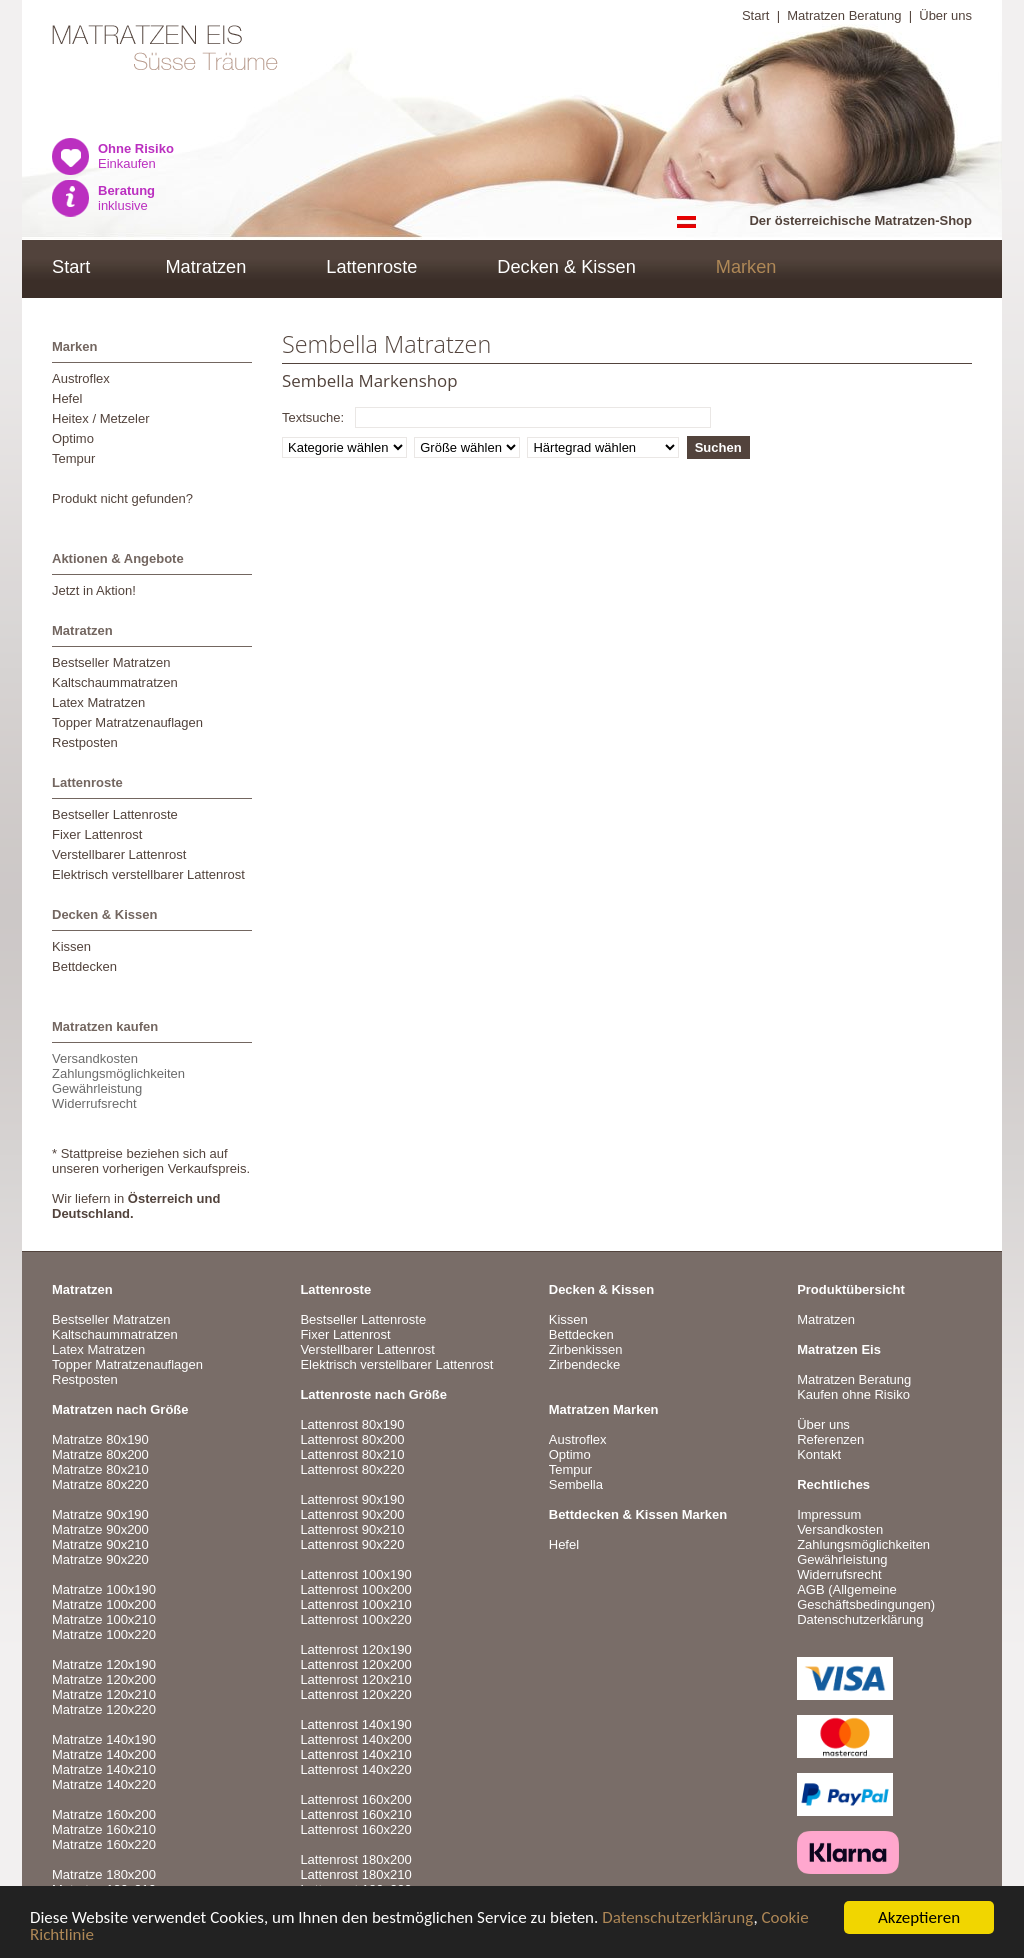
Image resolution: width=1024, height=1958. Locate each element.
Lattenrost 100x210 (355, 1604)
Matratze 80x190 (100, 1439)
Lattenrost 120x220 (355, 1694)
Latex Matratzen (98, 702)
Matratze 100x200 (104, 1604)
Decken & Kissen (566, 267)
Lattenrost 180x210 (355, 1874)
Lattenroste (371, 267)
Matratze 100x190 (104, 1589)
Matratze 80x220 (100, 1484)
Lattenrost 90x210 (352, 1529)
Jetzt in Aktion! (94, 590)
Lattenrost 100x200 (355, 1589)
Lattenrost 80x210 (352, 1454)
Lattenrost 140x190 (355, 1724)
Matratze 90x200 (100, 1529)
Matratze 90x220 (100, 1559)
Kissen (71, 946)
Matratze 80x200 (100, 1454)
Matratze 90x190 (100, 1514)
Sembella (576, 1484)
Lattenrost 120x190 (355, 1649)
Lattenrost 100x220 (355, 1619)
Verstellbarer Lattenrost (119, 854)
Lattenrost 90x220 (352, 1544)
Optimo (73, 438)
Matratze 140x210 (104, 1769)
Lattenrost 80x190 (352, 1424)
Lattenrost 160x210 (355, 1814)
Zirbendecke (585, 1364)
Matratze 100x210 (104, 1619)
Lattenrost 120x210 (355, 1679)
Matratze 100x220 (104, 1634)
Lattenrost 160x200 (355, 1799)
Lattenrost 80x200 (352, 1439)
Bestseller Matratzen (111, 662)
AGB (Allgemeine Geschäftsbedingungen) (866, 1597)
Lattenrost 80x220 (352, 1469)
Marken (746, 267)
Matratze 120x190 (104, 1664)
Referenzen (830, 1439)
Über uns (945, 15)
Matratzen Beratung (844, 15)
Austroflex (81, 378)
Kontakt (819, 1454)
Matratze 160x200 (104, 1814)
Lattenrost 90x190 (352, 1499)
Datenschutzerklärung (677, 1918)
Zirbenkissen (586, 1349)
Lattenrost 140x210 (355, 1754)
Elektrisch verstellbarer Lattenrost (148, 874)
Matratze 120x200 (104, 1679)
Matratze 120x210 (104, 1694)
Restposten (85, 742)
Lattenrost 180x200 (355, 1859)
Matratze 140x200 (104, 1754)
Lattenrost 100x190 (355, 1574)
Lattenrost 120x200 (355, 1664)
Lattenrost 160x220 (355, 1829)
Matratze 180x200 (104, 1874)
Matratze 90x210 (100, 1544)
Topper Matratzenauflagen (127, 722)
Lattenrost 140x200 (355, 1739)
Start (755, 15)
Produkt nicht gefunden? (122, 498)
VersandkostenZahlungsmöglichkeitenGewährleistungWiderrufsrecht (118, 1081)
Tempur (73, 458)
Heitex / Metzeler (101, 418)
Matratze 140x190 (104, 1739)
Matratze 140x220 (104, 1784)
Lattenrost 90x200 (352, 1514)
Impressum (829, 1514)
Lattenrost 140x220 (355, 1769)
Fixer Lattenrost (97, 834)
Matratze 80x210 (100, 1469)
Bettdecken (84, 966)
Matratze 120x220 (104, 1709)
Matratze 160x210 (104, 1829)
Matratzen (205, 267)
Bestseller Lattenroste (115, 814)
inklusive (126, 198)
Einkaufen (136, 156)
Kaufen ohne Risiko (853, 1394)
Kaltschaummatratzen (115, 682)
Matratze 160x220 (104, 1844)
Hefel (67, 398)
